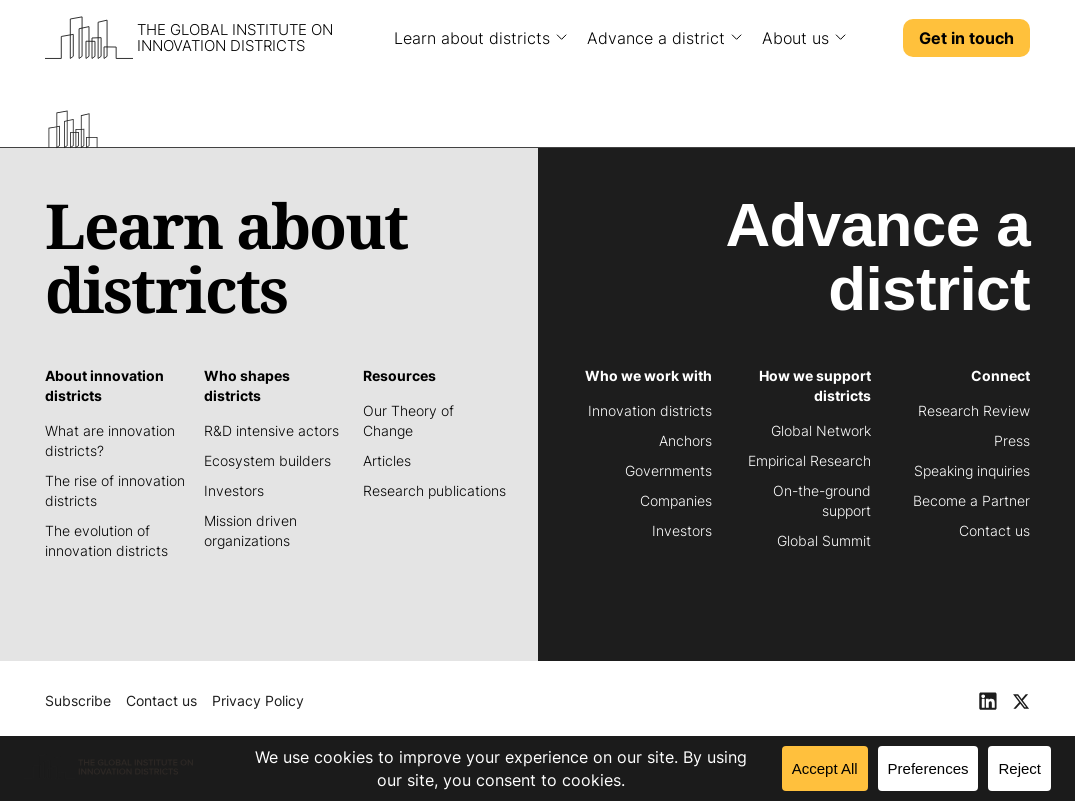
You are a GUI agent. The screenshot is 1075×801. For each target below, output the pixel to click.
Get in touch (966, 38)
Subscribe (78, 700)
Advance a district (656, 38)
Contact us (161, 700)
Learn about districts (472, 38)
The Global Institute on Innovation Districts (235, 38)
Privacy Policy (258, 700)
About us (795, 38)
